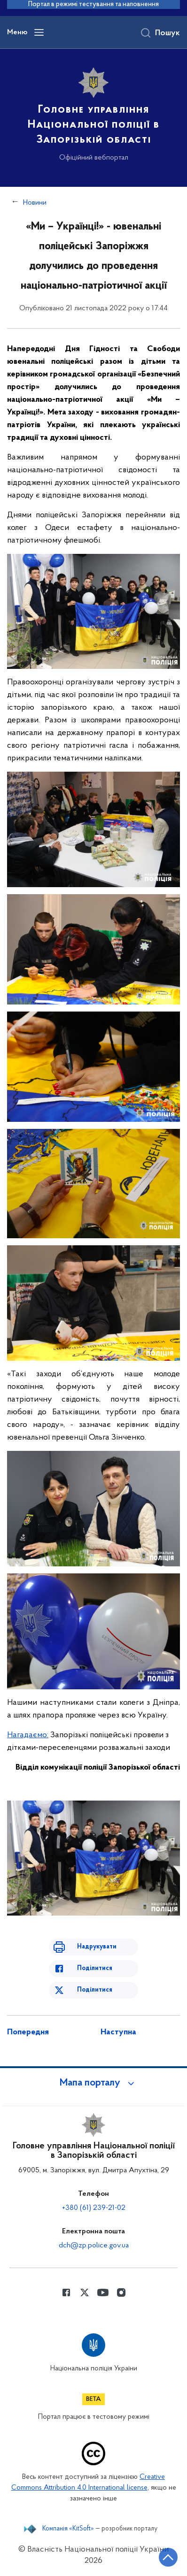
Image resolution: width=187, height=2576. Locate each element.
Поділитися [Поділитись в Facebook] (94, 1968)
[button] (93, 2083)
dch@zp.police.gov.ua (94, 2245)
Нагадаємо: (27, 1735)
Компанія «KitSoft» (68, 2529)
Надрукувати (97, 1946)
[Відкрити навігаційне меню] (39, 32)
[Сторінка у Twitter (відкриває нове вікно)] (84, 2292)
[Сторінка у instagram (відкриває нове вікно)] (121, 2292)
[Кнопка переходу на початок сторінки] (168, 2557)
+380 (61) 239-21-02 (93, 2208)
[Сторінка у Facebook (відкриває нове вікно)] (66, 2292)
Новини (35, 203)
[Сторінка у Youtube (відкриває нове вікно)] (103, 2292)
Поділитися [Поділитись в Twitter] (94, 1989)
